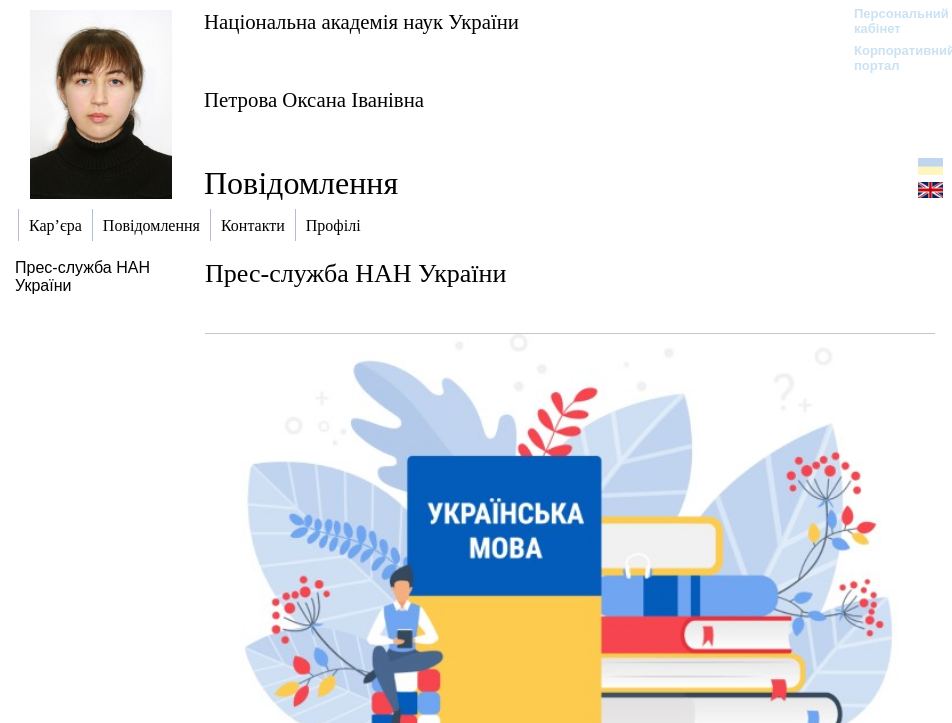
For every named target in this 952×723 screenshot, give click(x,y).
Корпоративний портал (891, 58)
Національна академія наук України (361, 21)
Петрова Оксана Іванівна (314, 99)
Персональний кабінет (891, 21)
